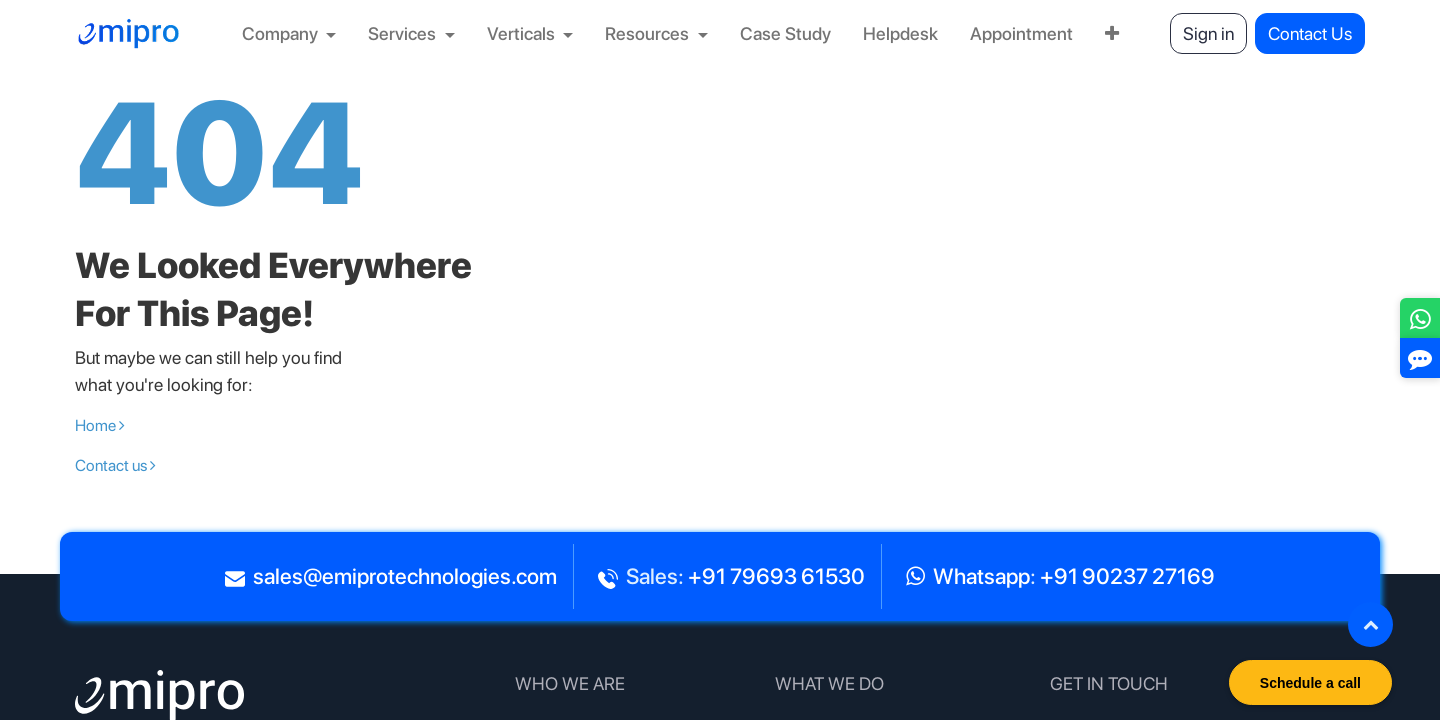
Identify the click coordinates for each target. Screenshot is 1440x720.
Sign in (1208, 33)
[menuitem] (289, 33)
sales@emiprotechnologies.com (405, 576)
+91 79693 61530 (776, 576)
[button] (1370, 624)
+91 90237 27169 (1127, 576)
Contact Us (1310, 33)
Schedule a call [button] (1310, 683)
